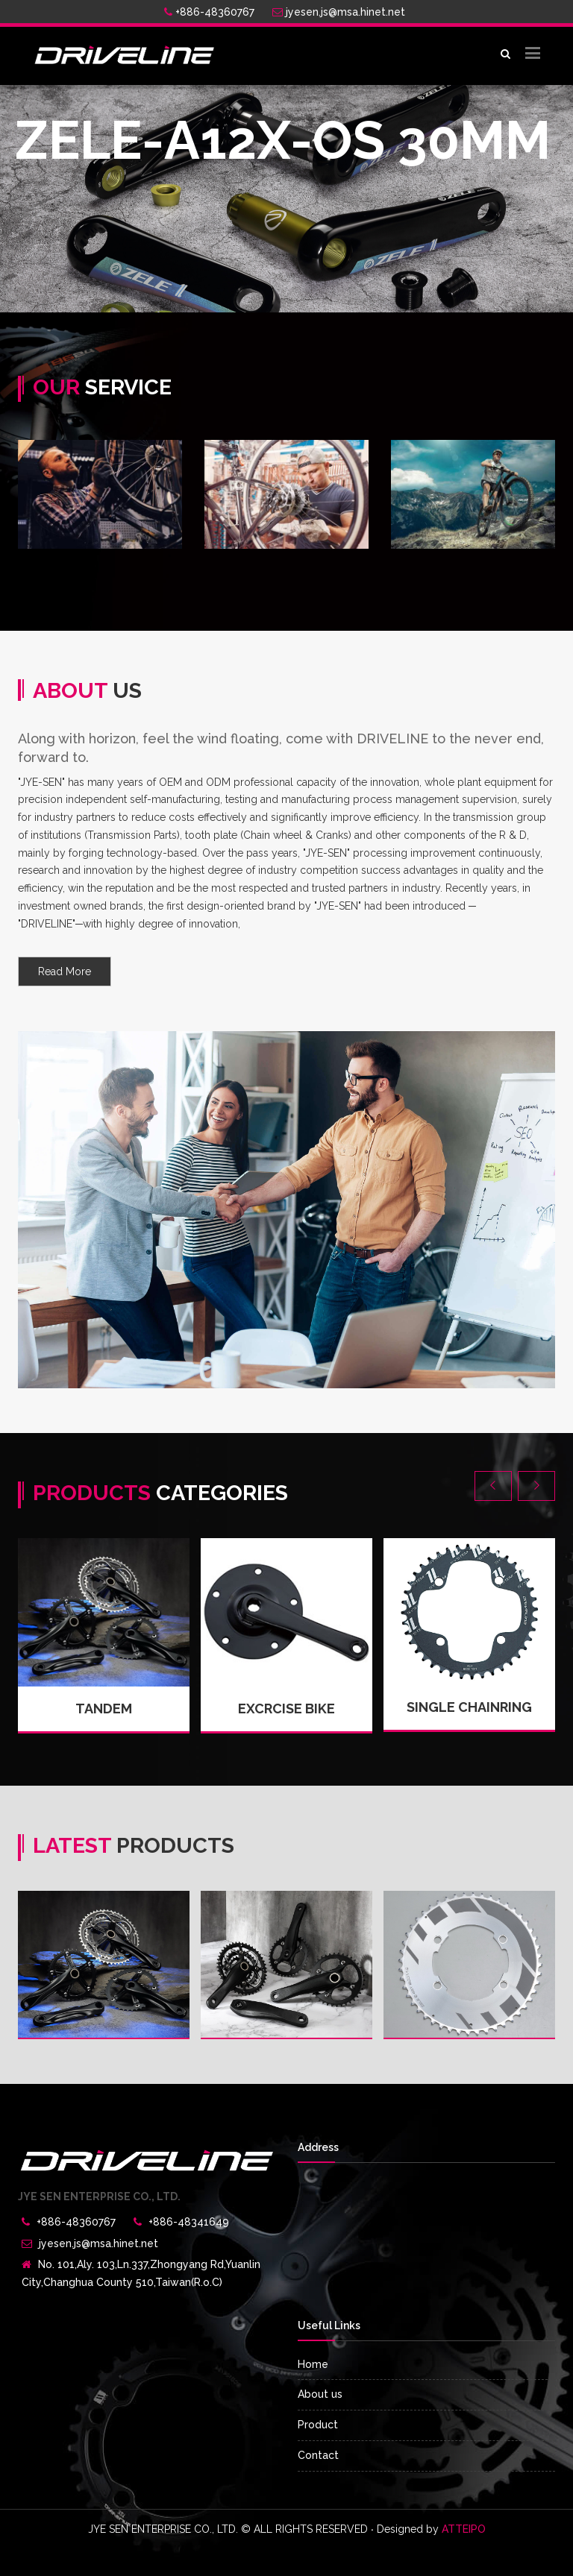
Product (318, 2425)
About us (320, 2394)
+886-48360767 (209, 12)
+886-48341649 (188, 2222)
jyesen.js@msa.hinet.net (338, 12)
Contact (318, 2455)
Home (313, 2364)
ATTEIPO (464, 2529)
